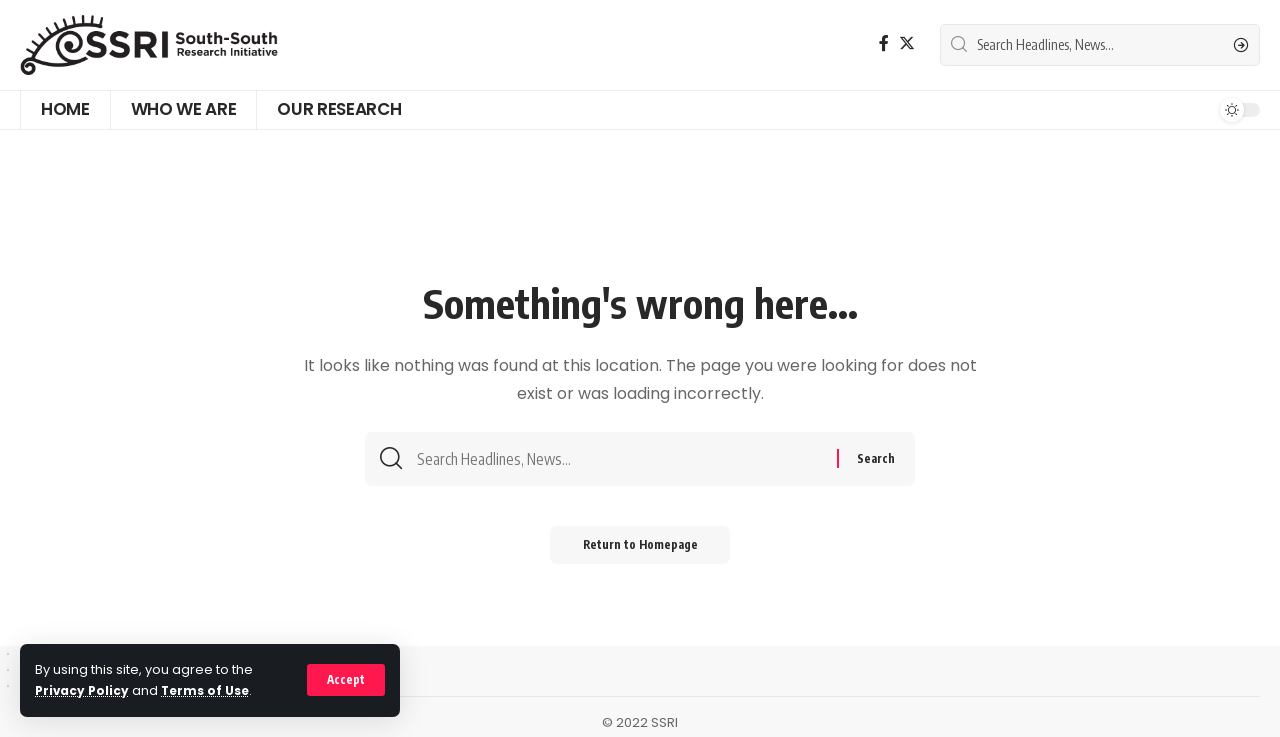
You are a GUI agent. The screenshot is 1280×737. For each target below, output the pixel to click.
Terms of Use (210, 690)
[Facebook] (884, 43)
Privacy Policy (83, 690)
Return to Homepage (640, 550)
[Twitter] (907, 43)
